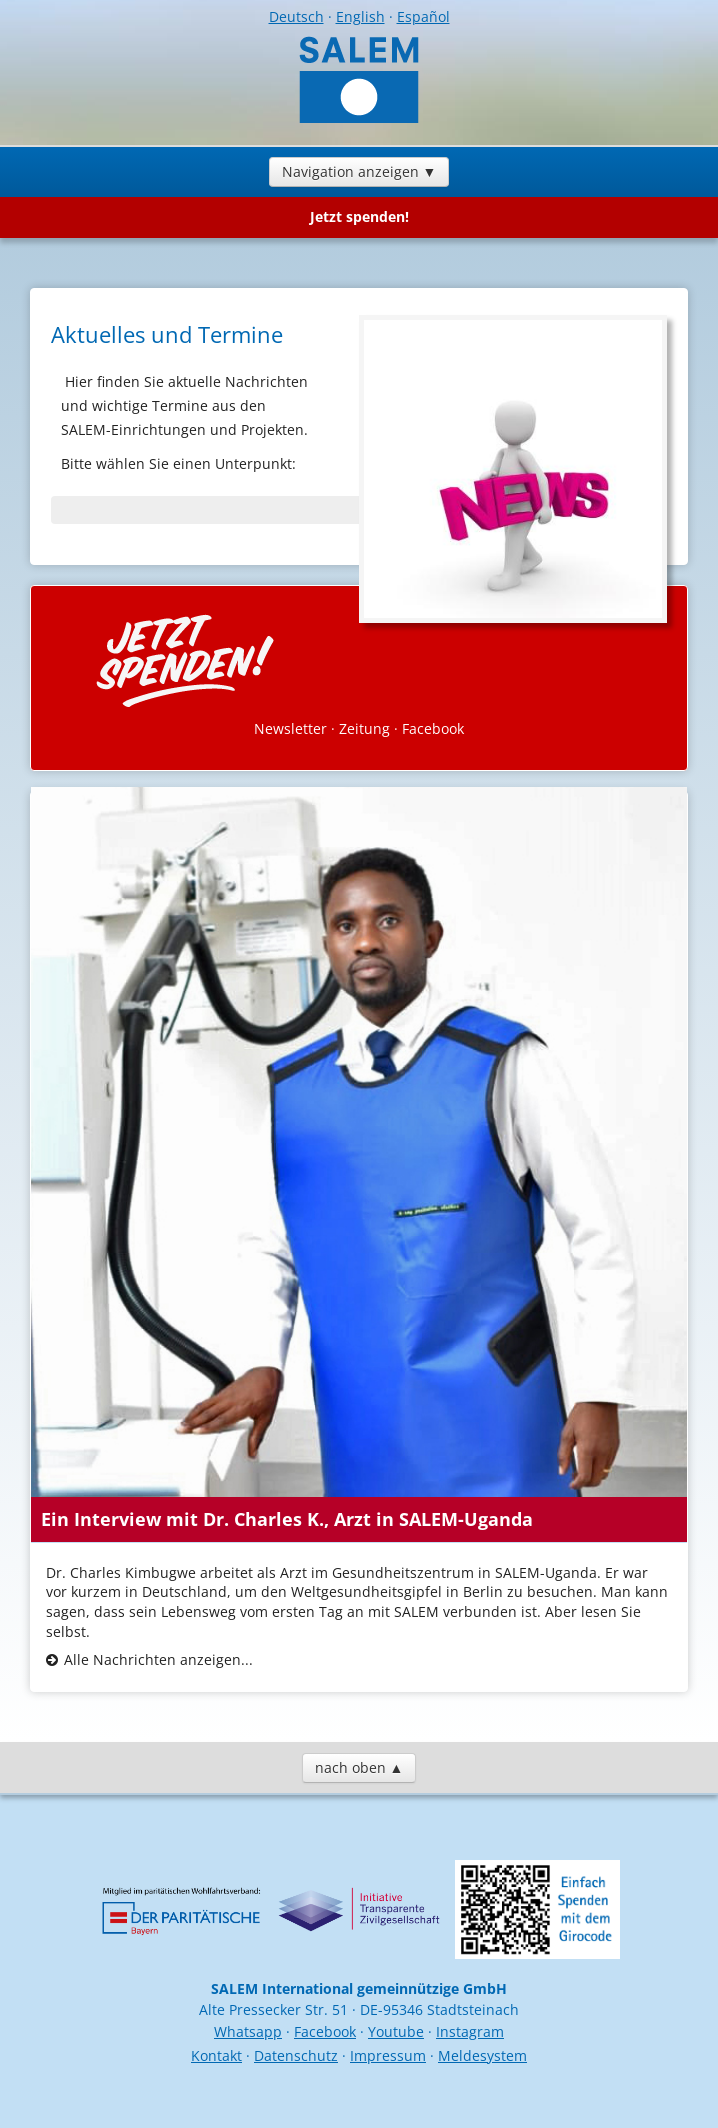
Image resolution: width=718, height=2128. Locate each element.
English (360, 16)
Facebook (433, 728)
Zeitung (364, 728)
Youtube (396, 2031)
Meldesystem (482, 2055)
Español (423, 16)
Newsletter (290, 728)
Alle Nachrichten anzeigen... (158, 1659)
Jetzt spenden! (359, 216)
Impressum (388, 2055)
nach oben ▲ (359, 1767)
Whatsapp (248, 2031)
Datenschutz (296, 2055)
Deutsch (296, 16)
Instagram (470, 2031)
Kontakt (216, 2055)
